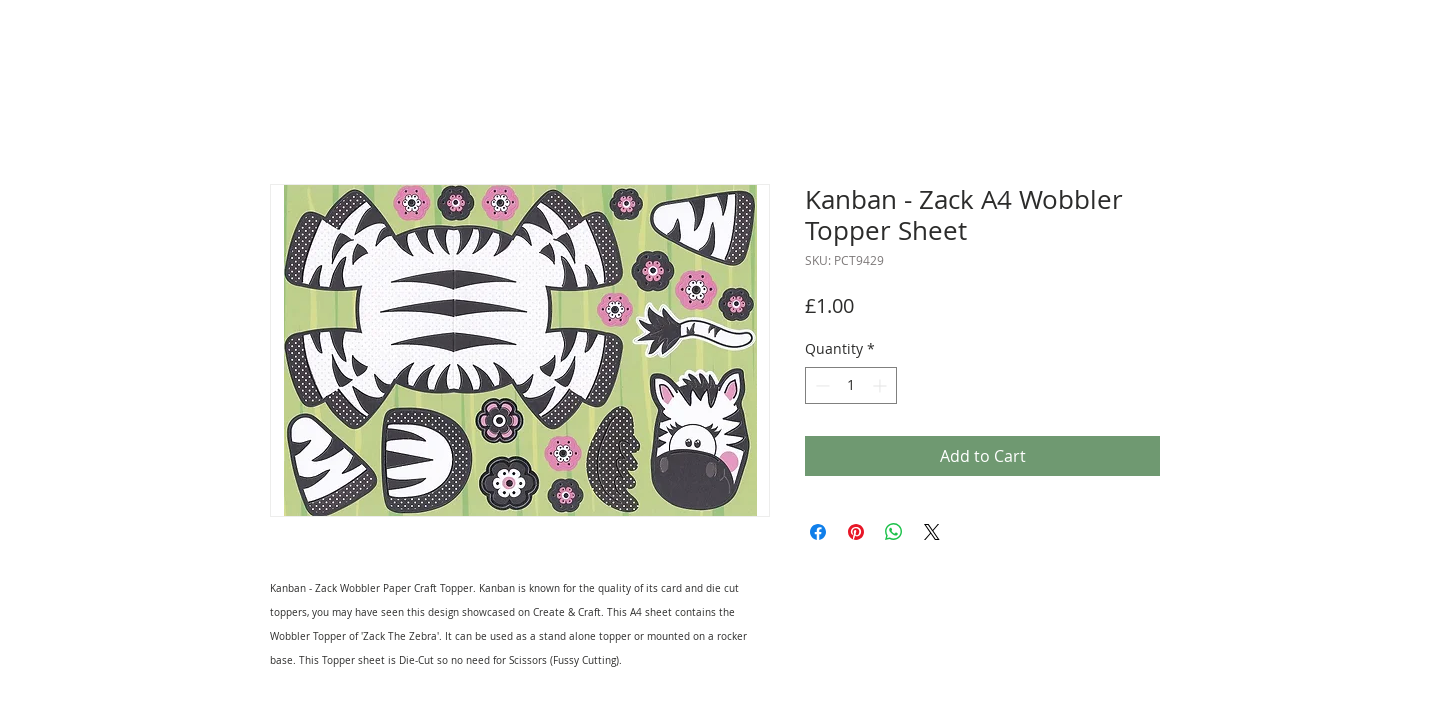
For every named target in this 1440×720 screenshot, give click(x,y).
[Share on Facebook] (818, 532)
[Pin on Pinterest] (856, 532)
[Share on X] (932, 532)
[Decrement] (820, 385)
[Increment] (881, 385)
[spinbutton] (851, 385)
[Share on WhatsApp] (894, 532)
